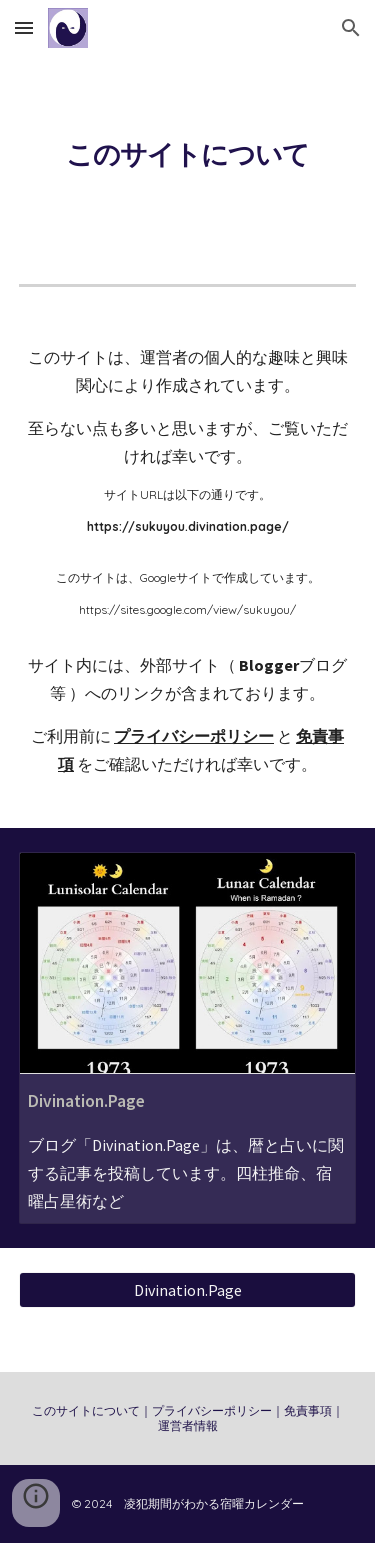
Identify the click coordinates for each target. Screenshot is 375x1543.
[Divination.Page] (188, 1290)
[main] (188, 154)
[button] (24, 27)
